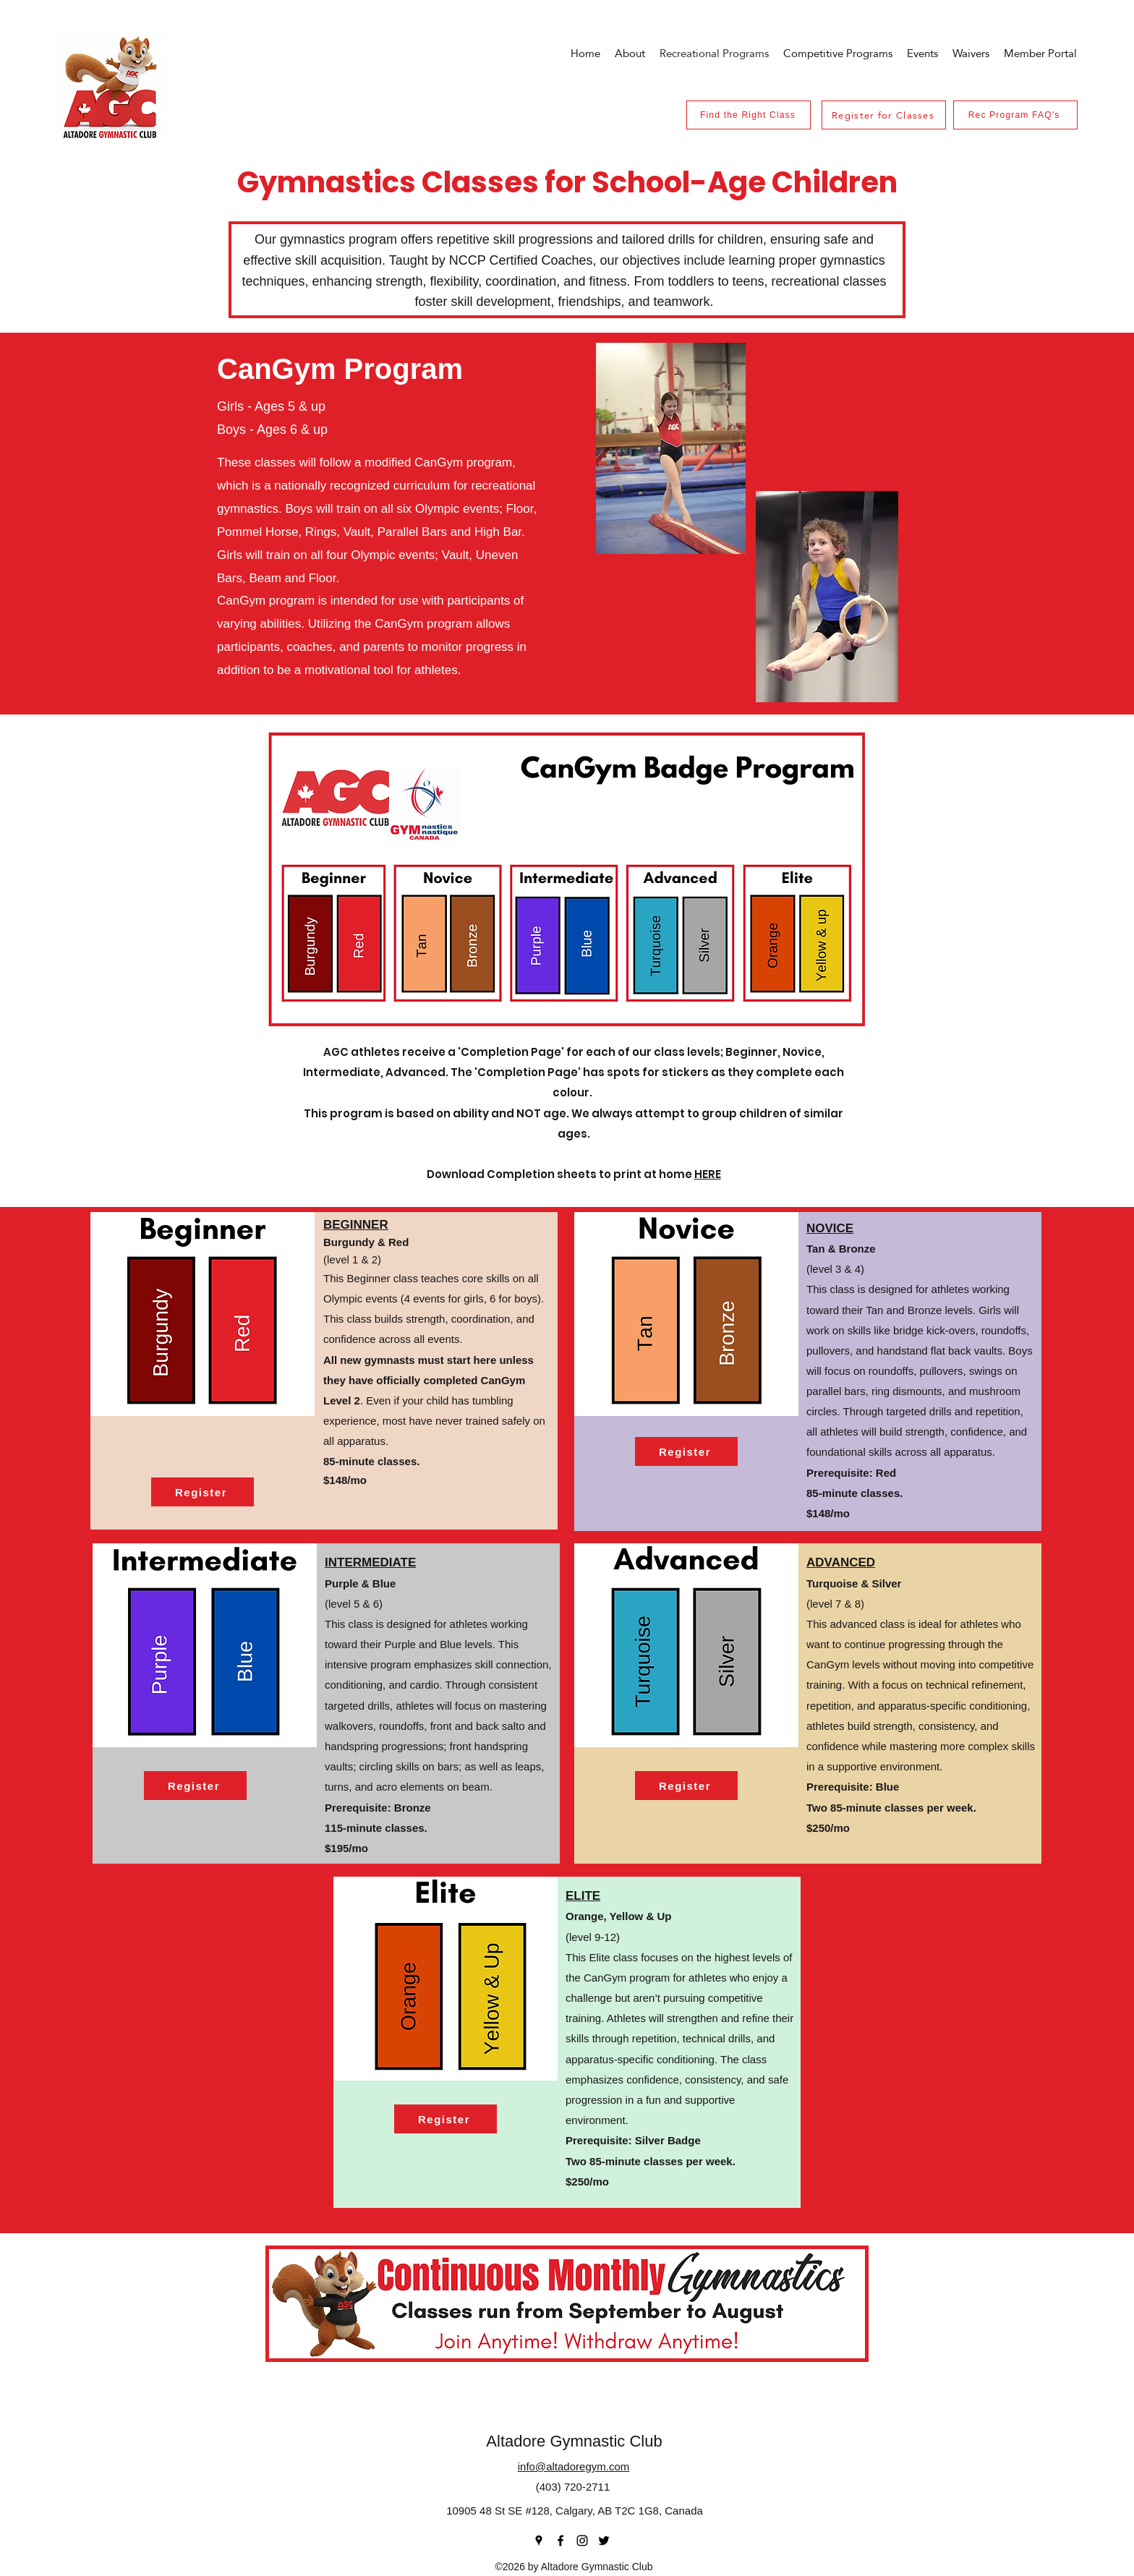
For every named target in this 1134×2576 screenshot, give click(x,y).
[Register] (202, 1491)
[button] (922, 53)
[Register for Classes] (884, 115)
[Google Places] (539, 2540)
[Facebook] (560, 2540)
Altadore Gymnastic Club (574, 2441)
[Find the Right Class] (748, 115)
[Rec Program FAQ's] (1015, 115)
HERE (707, 1174)
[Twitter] (604, 2540)
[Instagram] (582, 2540)
